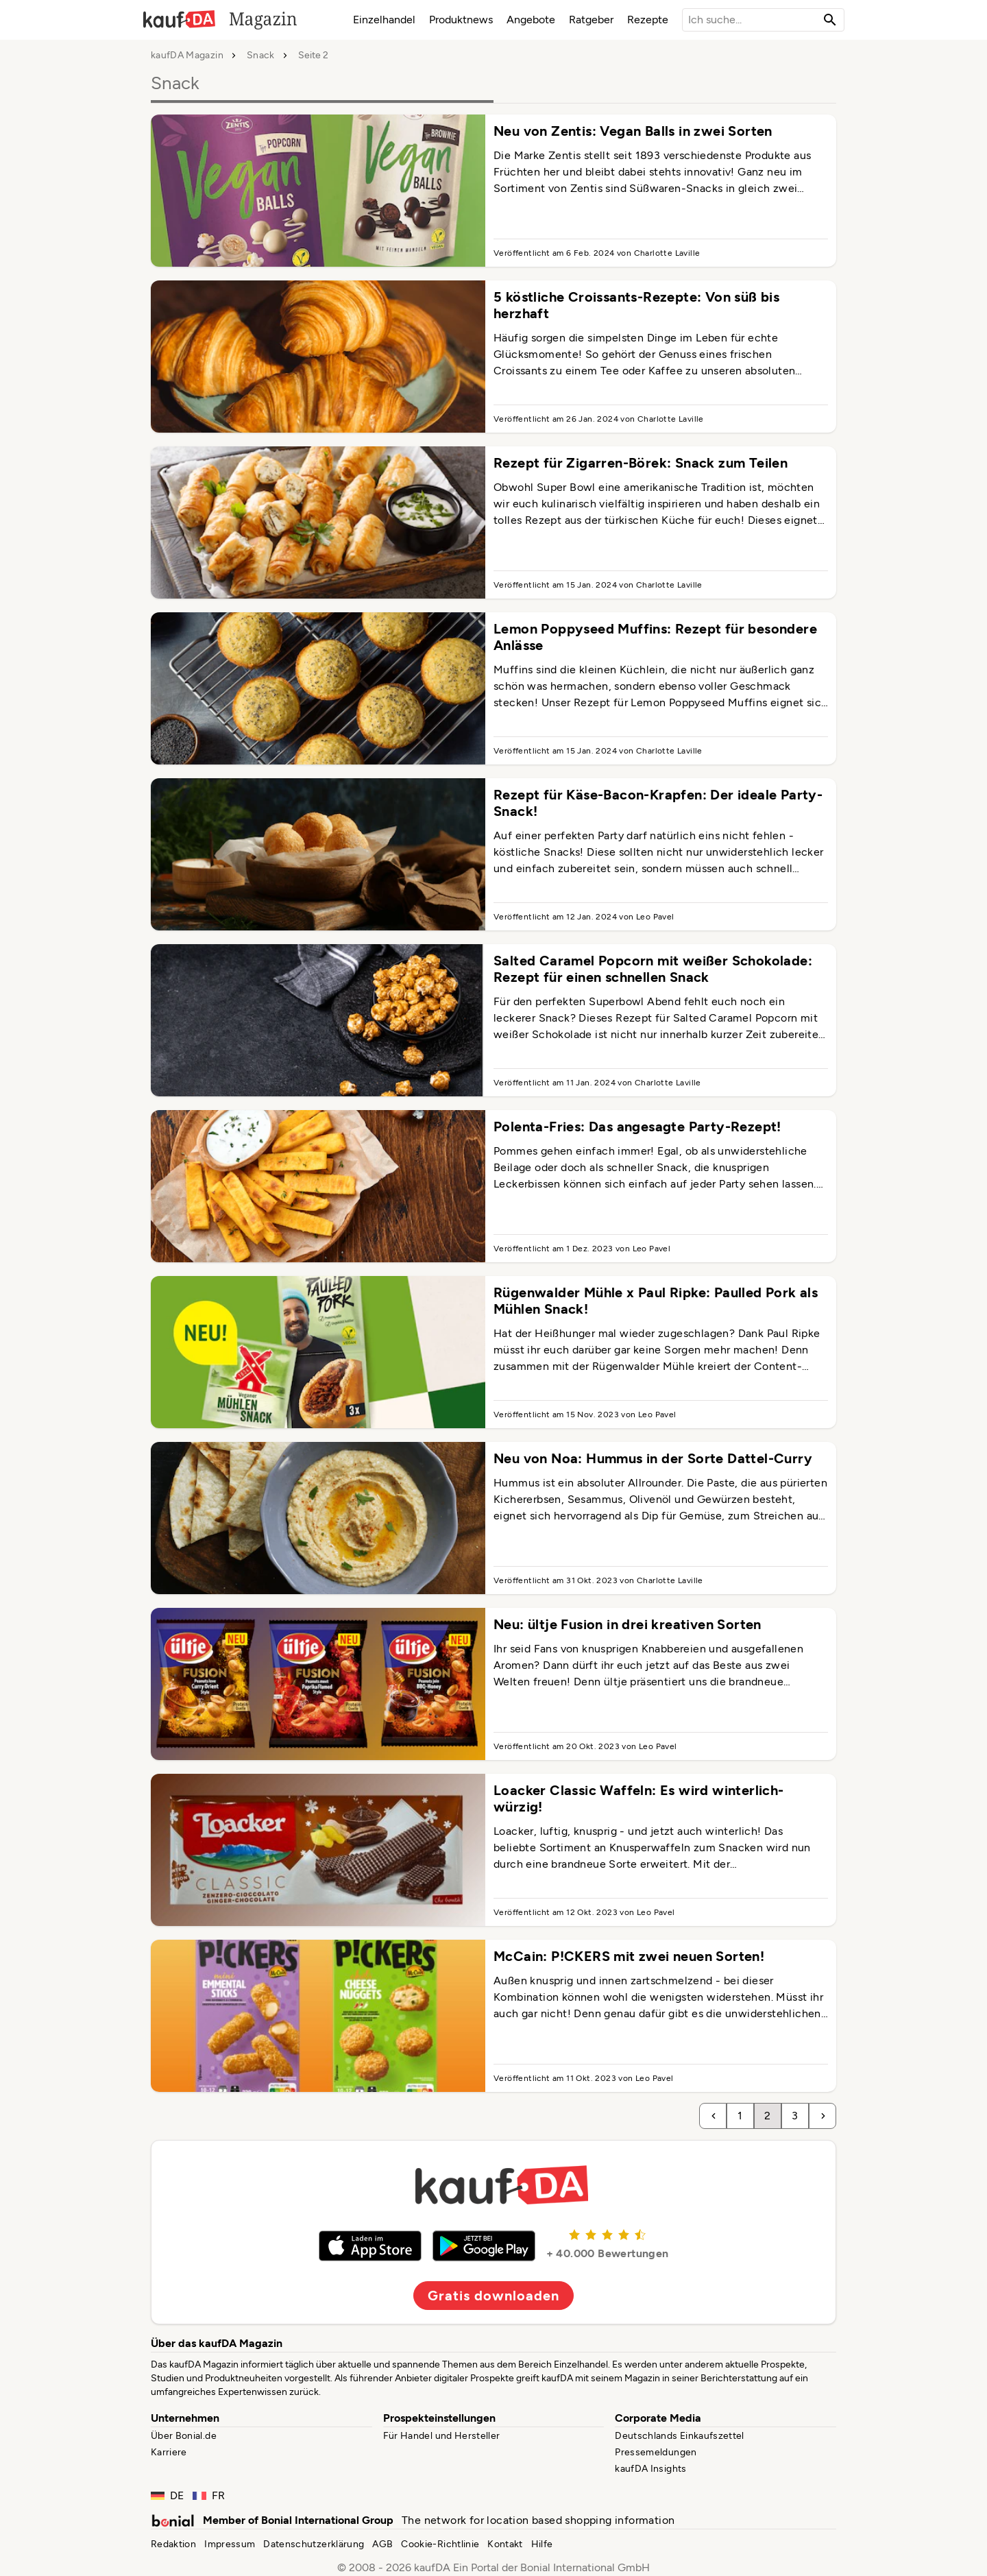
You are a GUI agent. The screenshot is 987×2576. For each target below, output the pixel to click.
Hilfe (542, 2544)
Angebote (531, 19)
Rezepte (647, 19)
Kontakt (504, 2544)
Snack (261, 55)
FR (209, 2495)
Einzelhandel (384, 19)
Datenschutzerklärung (313, 2544)
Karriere (169, 2452)
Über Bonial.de (184, 2436)
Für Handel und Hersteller (441, 2436)
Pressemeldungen (655, 2452)
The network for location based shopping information (538, 2520)
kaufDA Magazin (187, 55)
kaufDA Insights (650, 2469)
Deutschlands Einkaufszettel (679, 2436)
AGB (382, 2544)
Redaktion (173, 2544)
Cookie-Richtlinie (440, 2544)
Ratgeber (591, 19)
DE (167, 2495)
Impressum (229, 2544)
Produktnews (461, 19)
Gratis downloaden (493, 2295)
